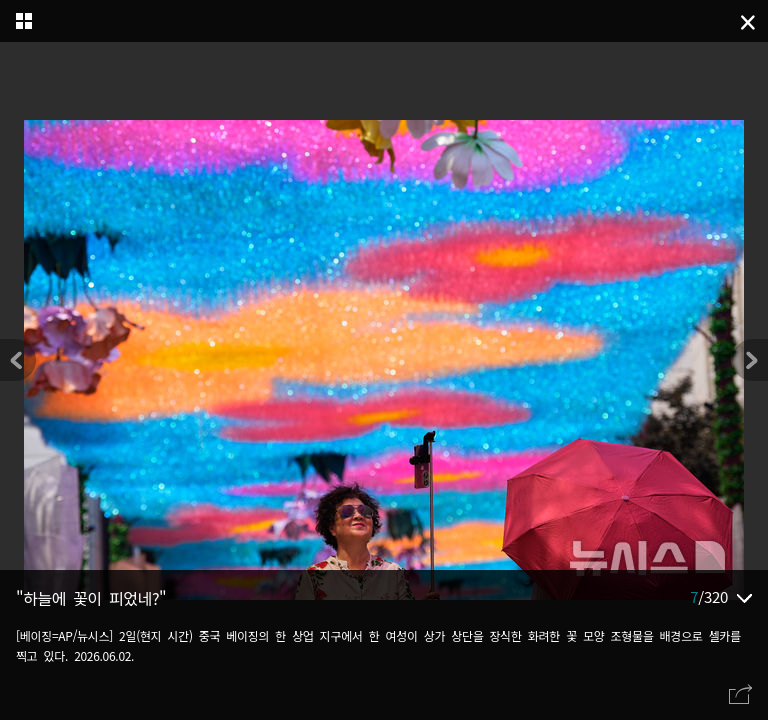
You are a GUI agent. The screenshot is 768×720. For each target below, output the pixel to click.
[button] (750, 360)
